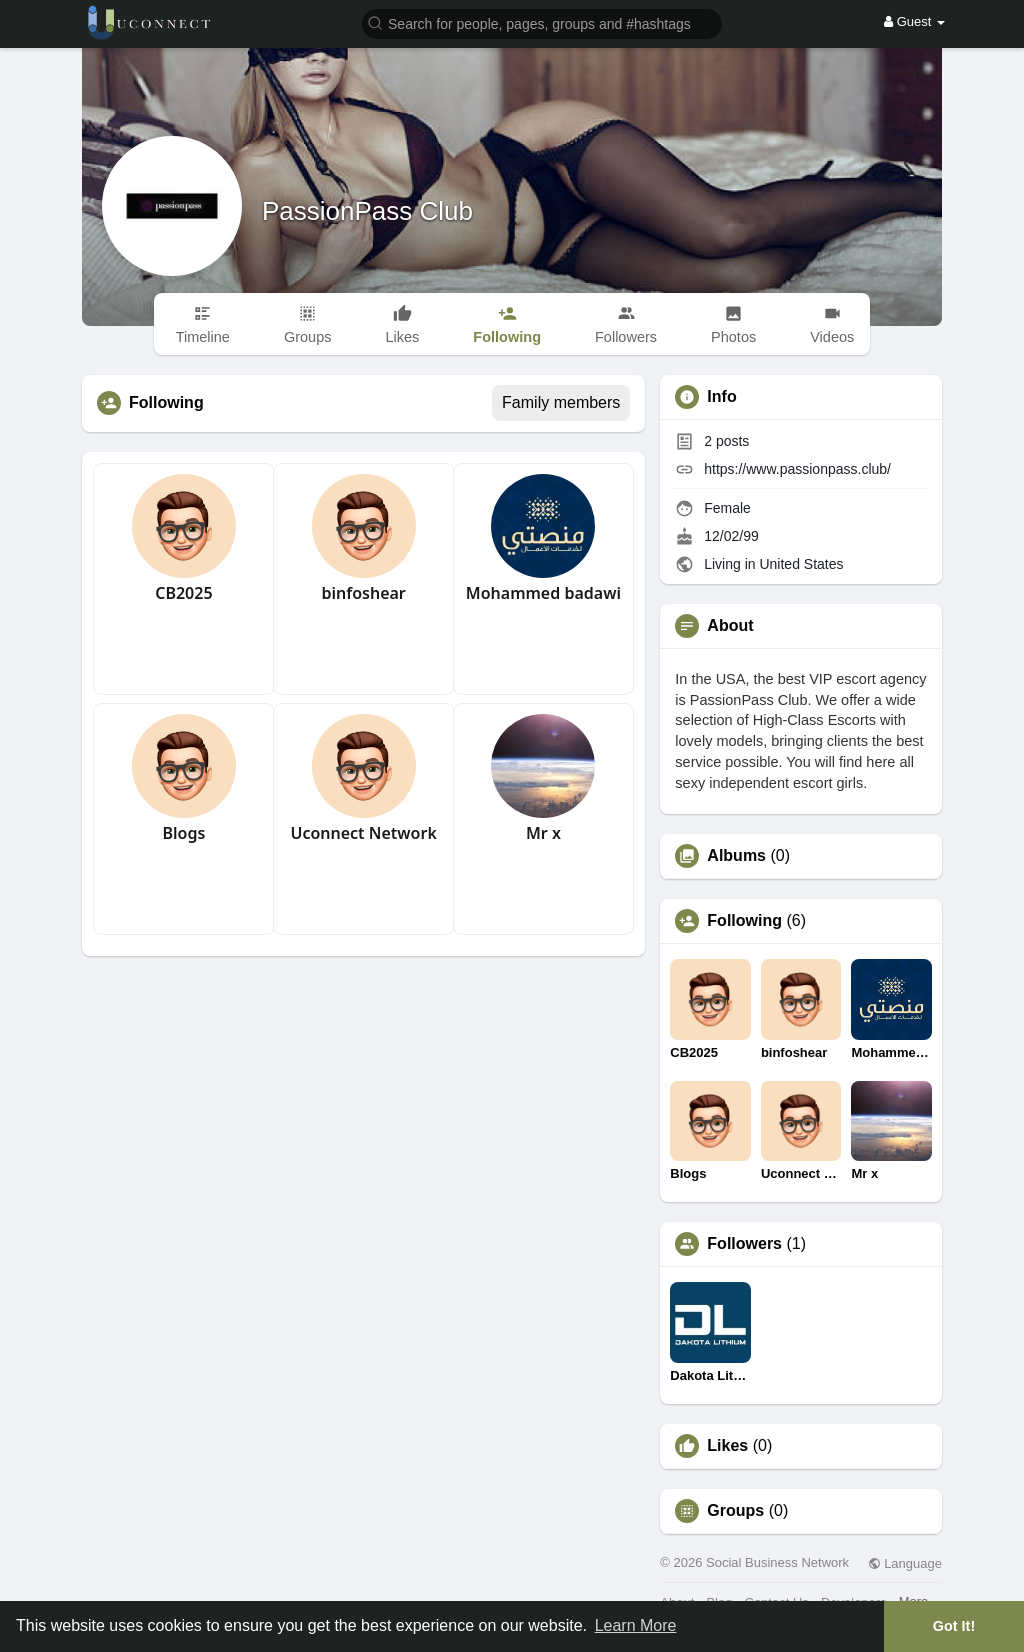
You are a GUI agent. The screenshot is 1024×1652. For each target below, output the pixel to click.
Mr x (543, 833)
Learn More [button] (636, 1625)
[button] (542, 22)
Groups (735, 1511)
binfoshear (363, 593)
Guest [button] (914, 21)
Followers (744, 1244)
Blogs (183, 833)
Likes (727, 1446)
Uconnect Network (363, 833)
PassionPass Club (367, 211)
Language (905, 1563)
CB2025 (183, 593)
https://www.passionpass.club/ (797, 469)
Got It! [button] (954, 1626)
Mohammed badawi (543, 593)
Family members (561, 402)
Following (744, 921)
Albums (736, 856)
